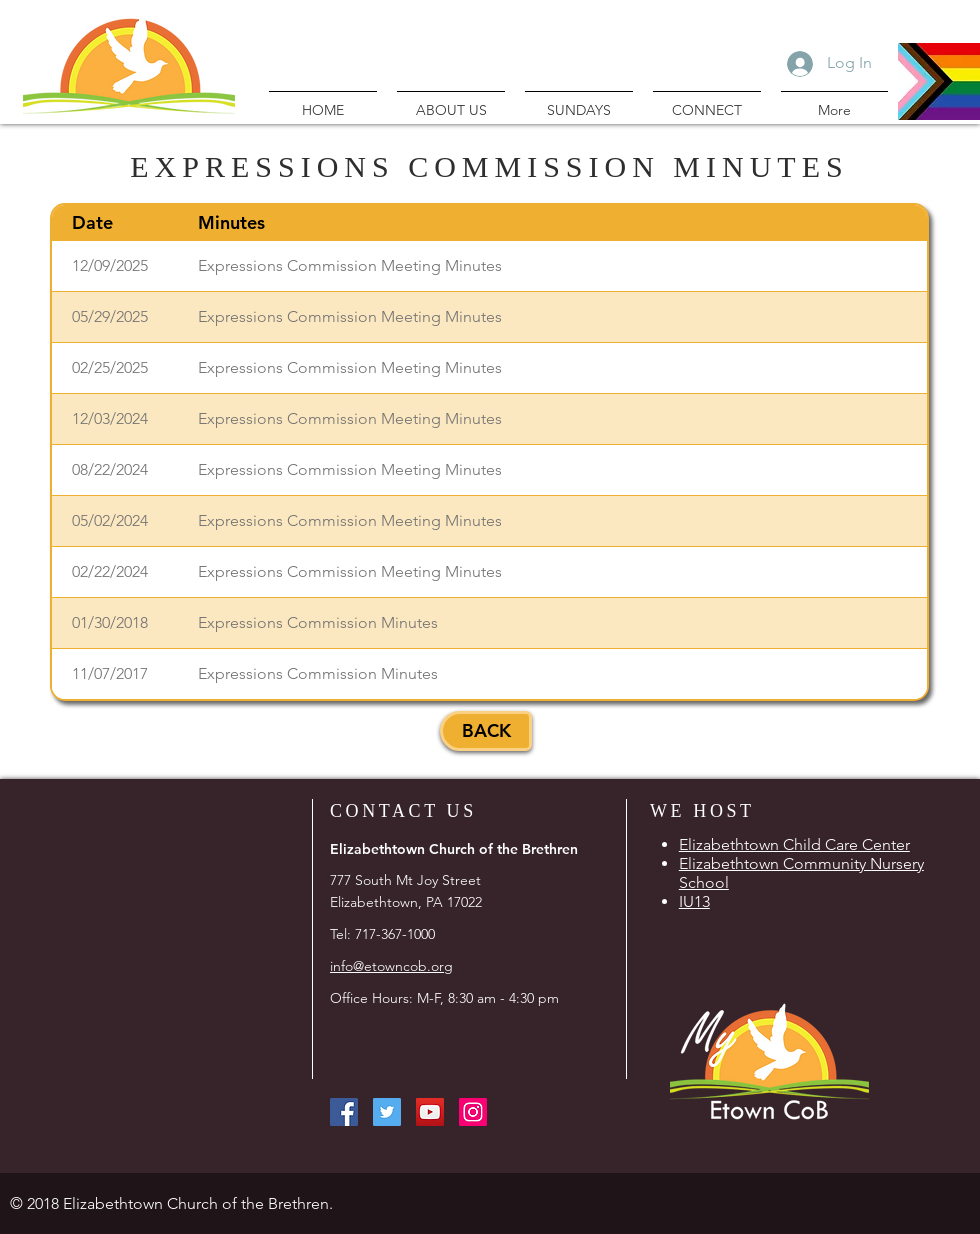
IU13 (694, 901)
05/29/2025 (110, 316)
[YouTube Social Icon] (430, 1112)
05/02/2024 (110, 520)
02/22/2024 (110, 571)
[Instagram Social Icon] (473, 1112)
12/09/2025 (110, 265)
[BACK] (486, 731)
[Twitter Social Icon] (387, 1112)
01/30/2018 (110, 622)
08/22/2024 (110, 469)
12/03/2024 (110, 418)
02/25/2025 (110, 367)
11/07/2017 (110, 673)
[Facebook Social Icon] (344, 1112)
